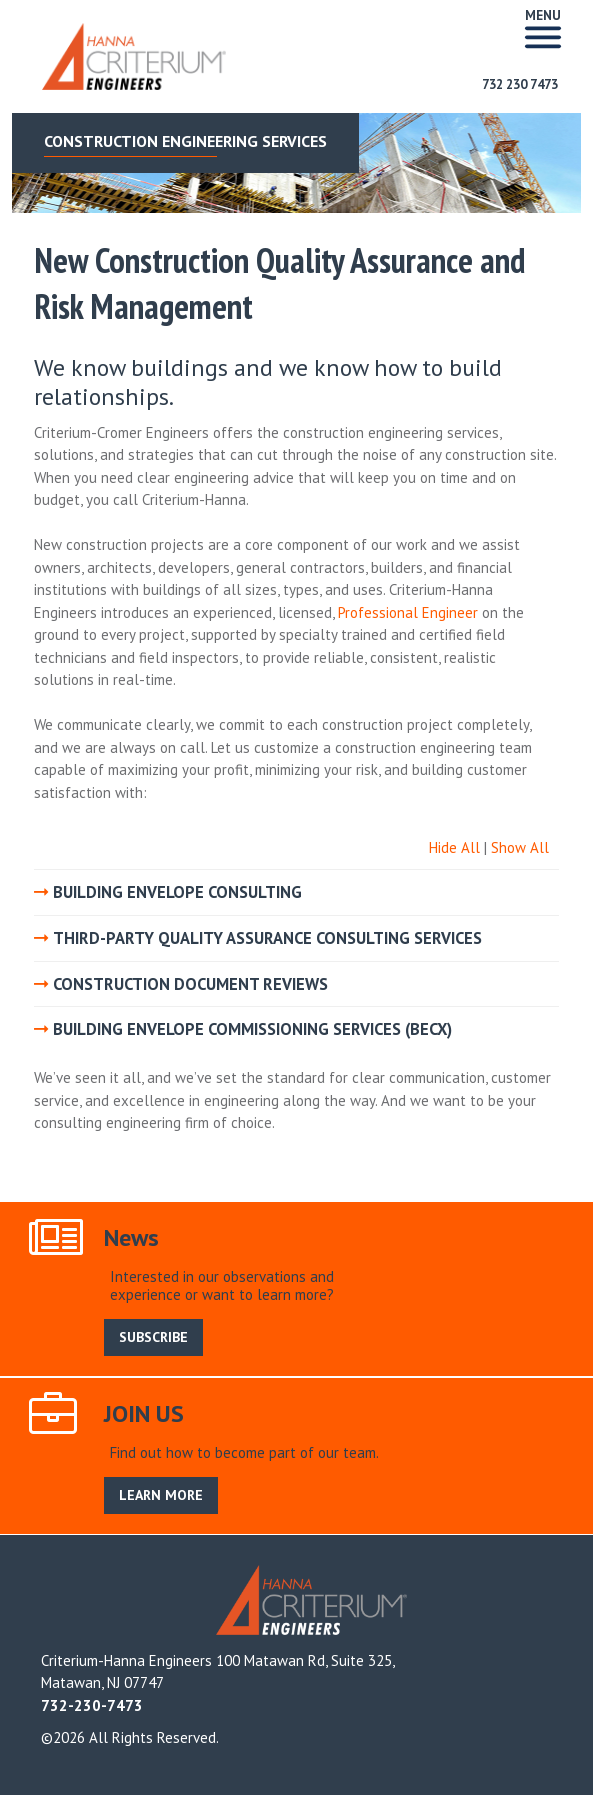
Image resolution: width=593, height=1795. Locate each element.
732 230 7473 (520, 84)
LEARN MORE (161, 1495)
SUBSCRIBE (153, 1337)
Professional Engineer (408, 612)
